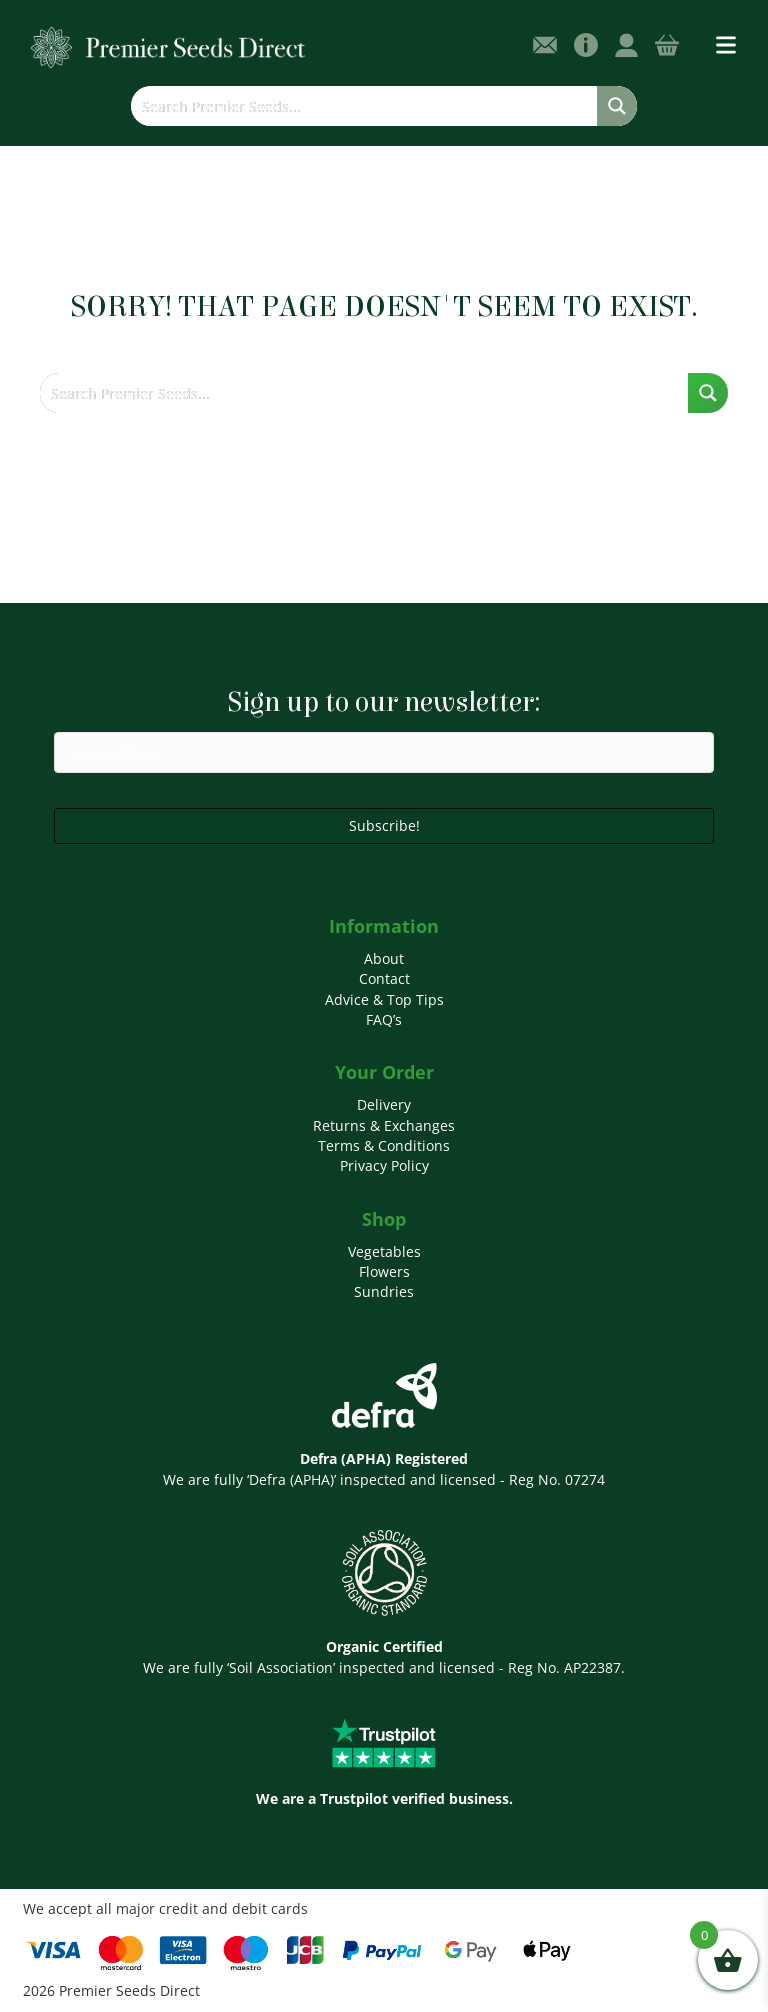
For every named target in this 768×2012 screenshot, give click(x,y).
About (384, 958)
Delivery (384, 1104)
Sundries (384, 1291)
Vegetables (384, 1251)
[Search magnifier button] (617, 106)
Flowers (384, 1271)
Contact (384, 978)
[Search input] (364, 106)
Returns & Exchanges (384, 1125)
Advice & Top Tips (384, 999)
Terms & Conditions (384, 1145)
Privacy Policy (384, 1165)
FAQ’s (384, 1019)
